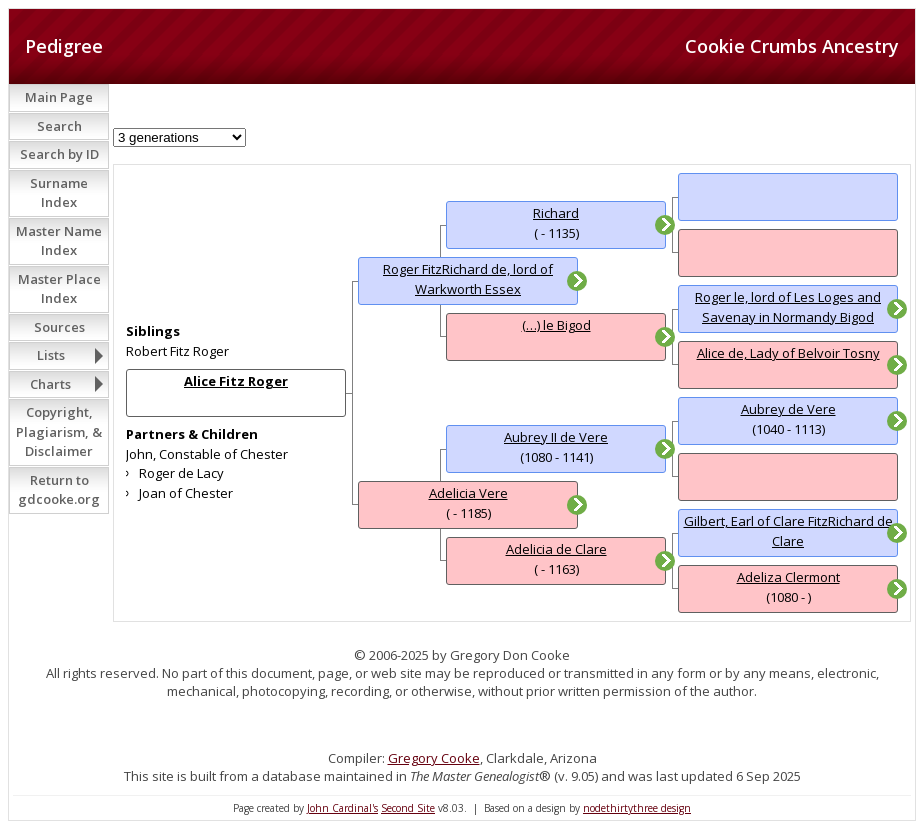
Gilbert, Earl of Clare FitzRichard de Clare (788, 531)
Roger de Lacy (181, 473)
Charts (50, 384)
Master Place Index (59, 289)
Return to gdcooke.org (59, 490)
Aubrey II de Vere (556, 437)
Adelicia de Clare (556, 549)
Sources (59, 327)
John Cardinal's (342, 808)
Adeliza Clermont (788, 577)
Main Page (59, 97)
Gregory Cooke (434, 758)
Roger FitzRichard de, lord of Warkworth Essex (468, 279)
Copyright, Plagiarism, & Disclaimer (59, 431)
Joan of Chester (186, 493)
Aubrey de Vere (788, 409)
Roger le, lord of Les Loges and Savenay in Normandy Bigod (788, 307)
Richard (556, 213)
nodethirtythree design (637, 808)
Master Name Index (59, 241)
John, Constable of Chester (207, 454)
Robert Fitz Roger (177, 351)
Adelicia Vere (468, 493)
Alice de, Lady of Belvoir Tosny (788, 353)
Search (59, 126)
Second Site (408, 808)
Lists (51, 355)
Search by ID (59, 154)
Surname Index (59, 193)
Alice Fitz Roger (236, 381)
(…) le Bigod (556, 325)
